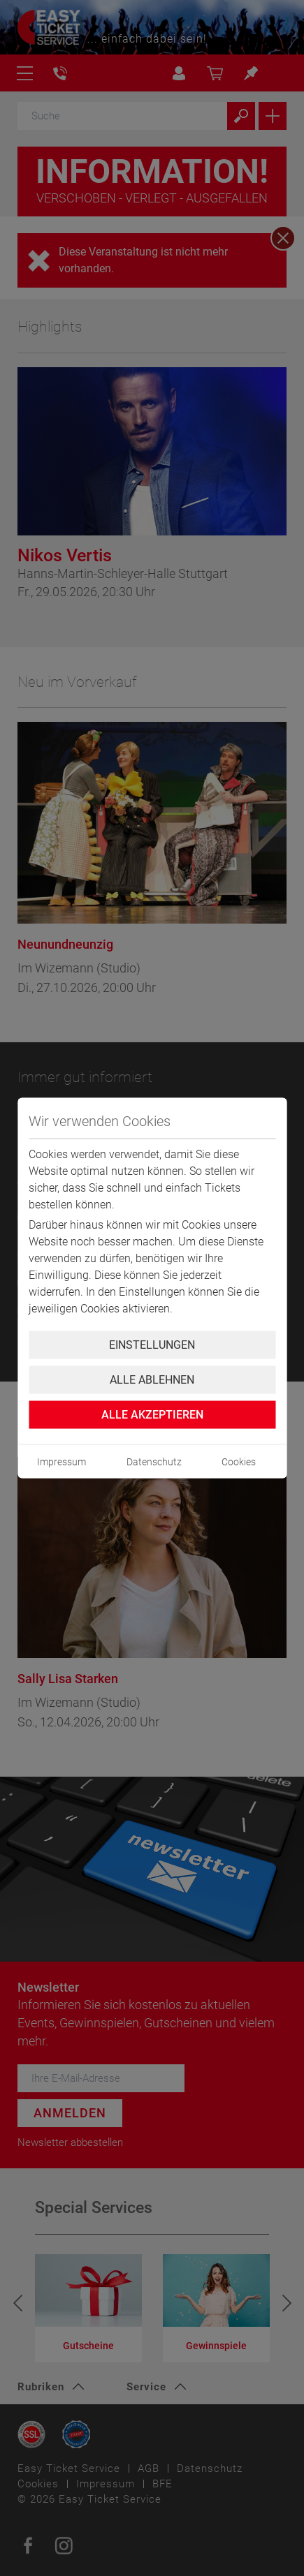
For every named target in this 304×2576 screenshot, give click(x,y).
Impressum (61, 1461)
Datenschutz (154, 1461)
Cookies (239, 1461)
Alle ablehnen (152, 1379)
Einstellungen (152, 1345)
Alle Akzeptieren (152, 1414)
